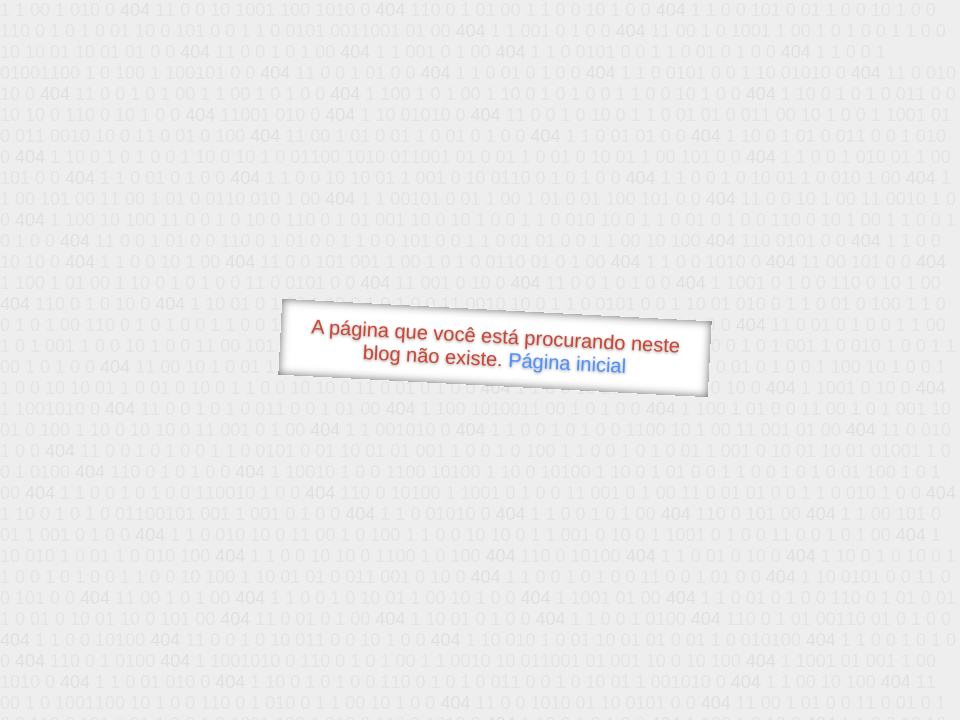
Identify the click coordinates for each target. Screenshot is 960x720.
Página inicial (567, 363)
